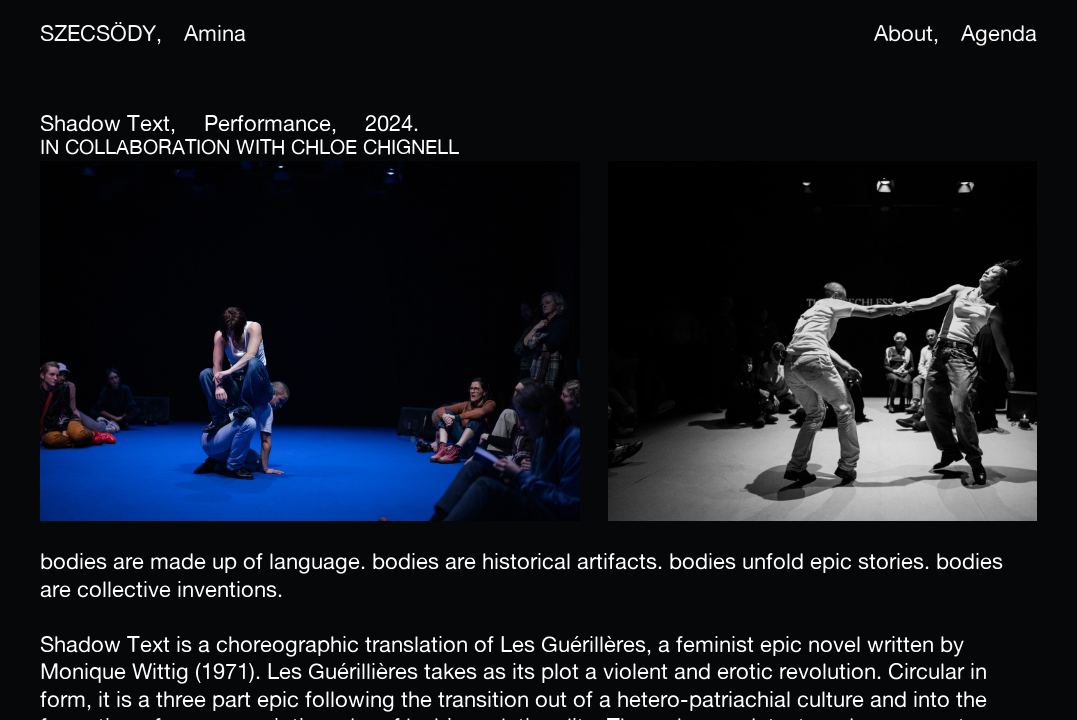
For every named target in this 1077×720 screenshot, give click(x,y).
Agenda (999, 33)
